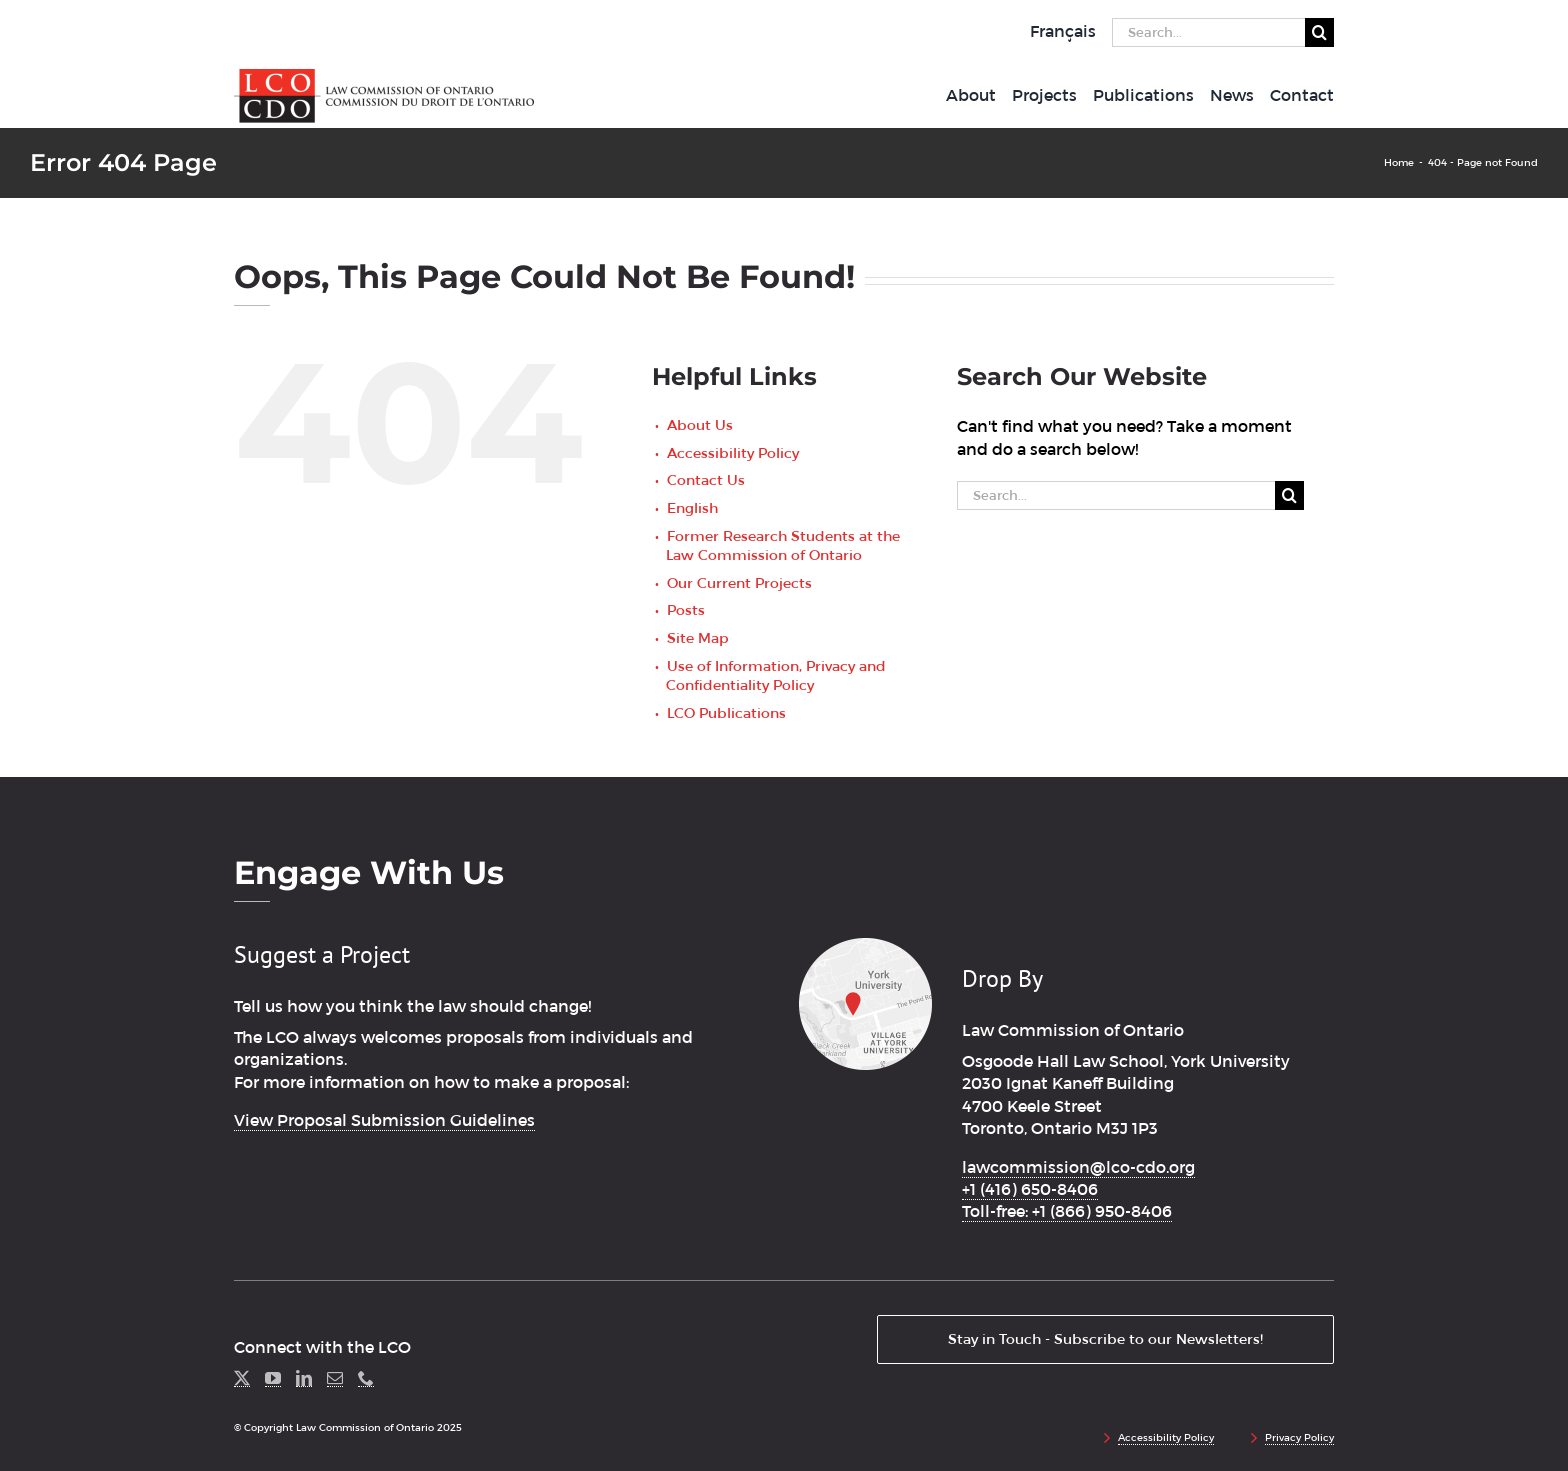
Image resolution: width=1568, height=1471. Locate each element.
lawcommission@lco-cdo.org (1078, 1167)
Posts (686, 610)
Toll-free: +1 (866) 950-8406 (1067, 1211)
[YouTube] (273, 1378)
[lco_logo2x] (384, 76)
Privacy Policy (1299, 1437)
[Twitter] (242, 1378)
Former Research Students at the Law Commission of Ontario (783, 546)
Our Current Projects (739, 583)
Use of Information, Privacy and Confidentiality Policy (776, 676)
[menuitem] (1063, 32)
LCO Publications (726, 713)
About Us (700, 425)
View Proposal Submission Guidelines (384, 1120)
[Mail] (335, 1378)
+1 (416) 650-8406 (1030, 1189)
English (692, 508)
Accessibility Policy (733, 453)
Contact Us (706, 480)
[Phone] (366, 1378)
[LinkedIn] (304, 1378)
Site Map (698, 638)
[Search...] (1208, 32)
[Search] (1319, 32)
